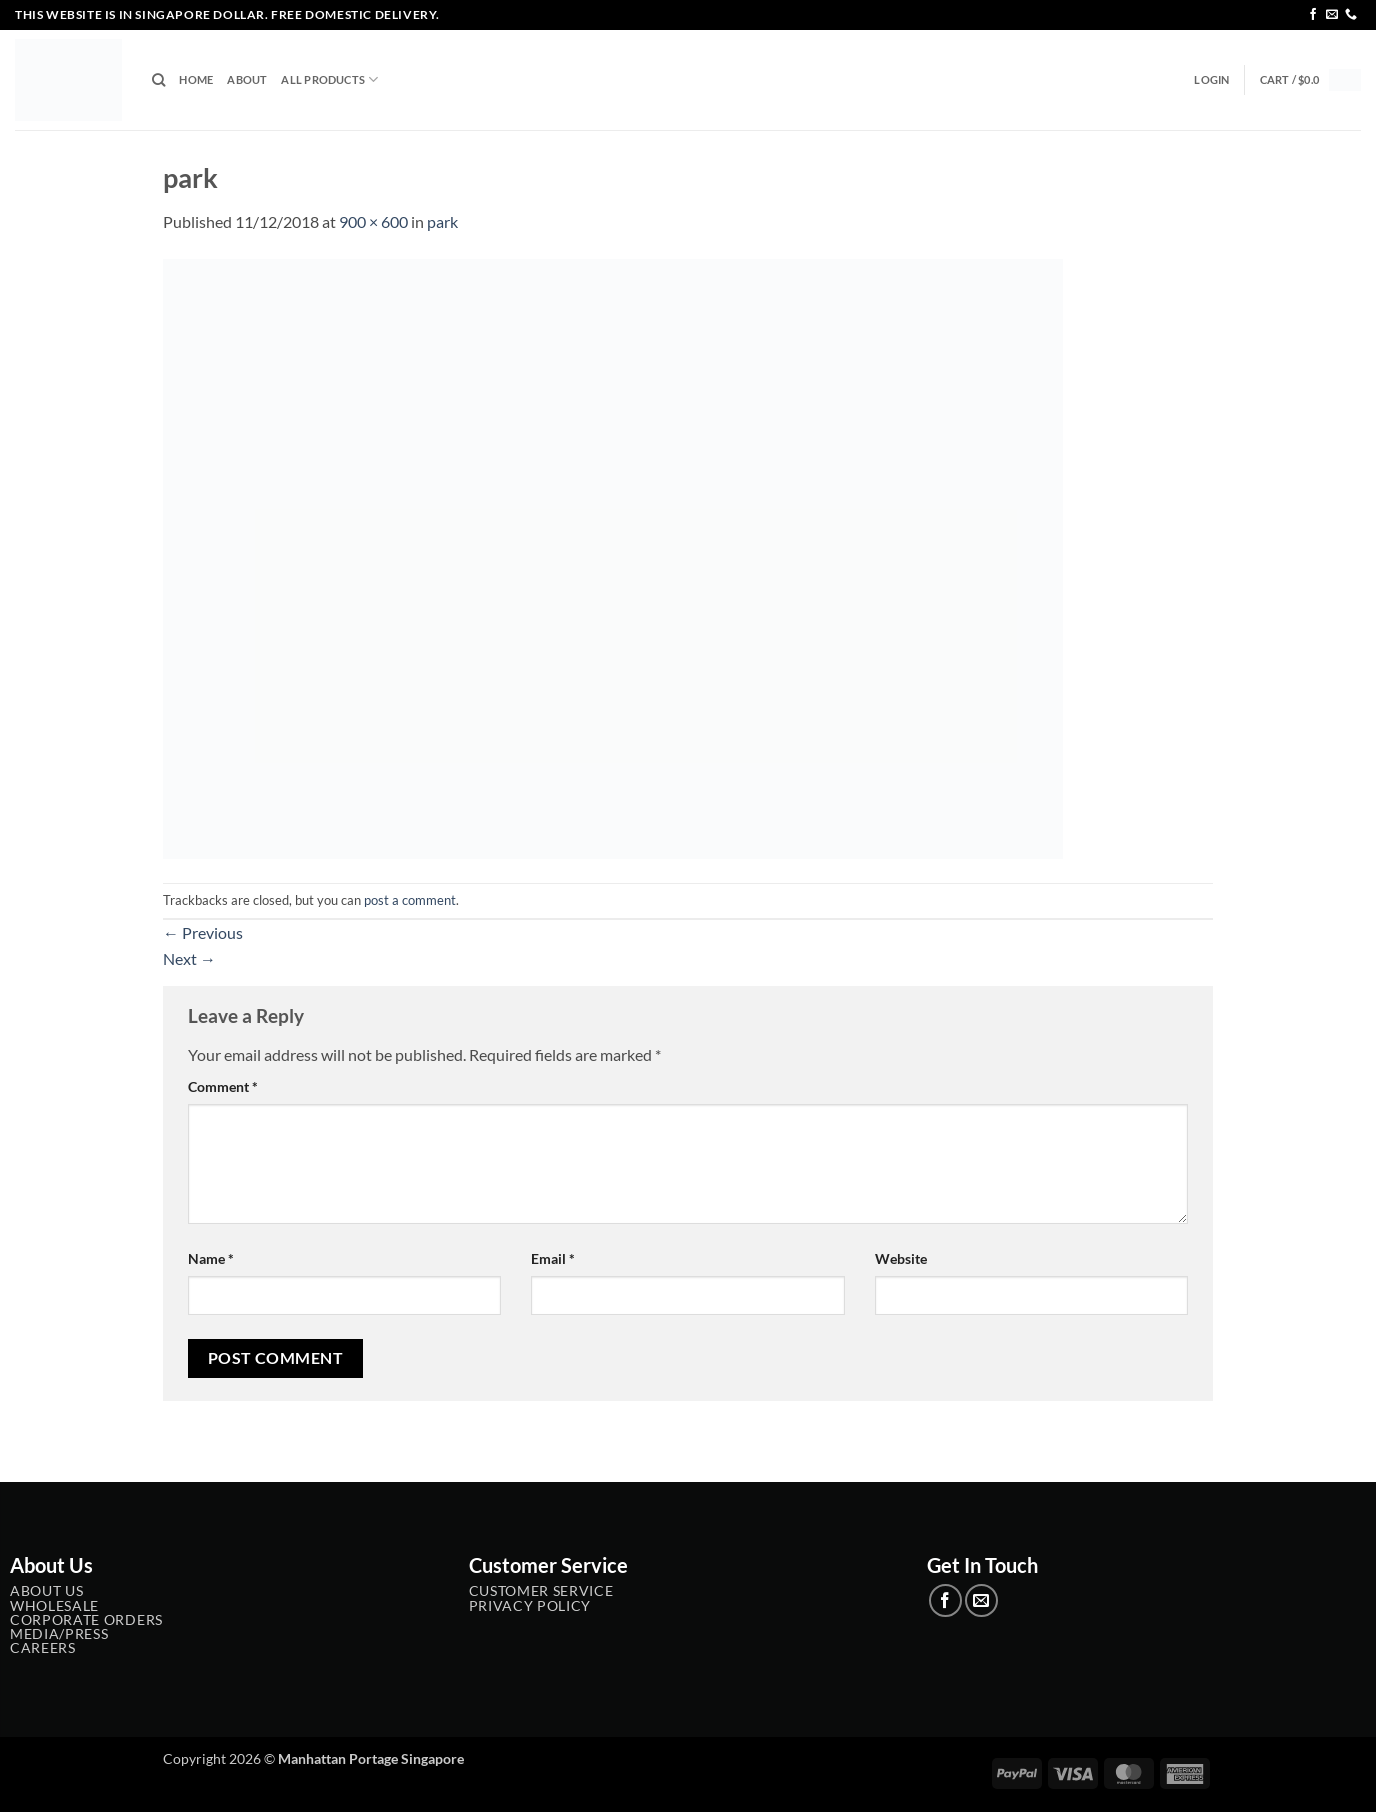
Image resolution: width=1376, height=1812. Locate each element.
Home (196, 79)
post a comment (410, 900)
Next (189, 958)
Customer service (541, 1591)
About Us (46, 1591)
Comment (223, 1086)
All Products (329, 79)
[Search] (158, 80)
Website (901, 1258)
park (442, 221)
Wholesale (54, 1606)
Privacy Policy (530, 1606)
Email (553, 1258)
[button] (1211, 80)
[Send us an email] (1332, 15)
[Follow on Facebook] (1313, 15)
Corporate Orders (86, 1620)
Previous (203, 932)
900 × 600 (373, 221)
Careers (43, 1648)
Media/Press (59, 1634)
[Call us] (1351, 15)
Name (211, 1258)
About (247, 79)
